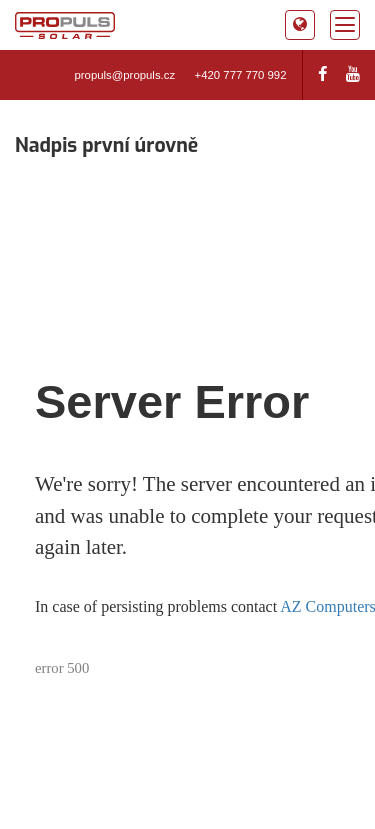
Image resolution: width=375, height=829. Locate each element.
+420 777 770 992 (241, 75)
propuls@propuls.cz (125, 75)
